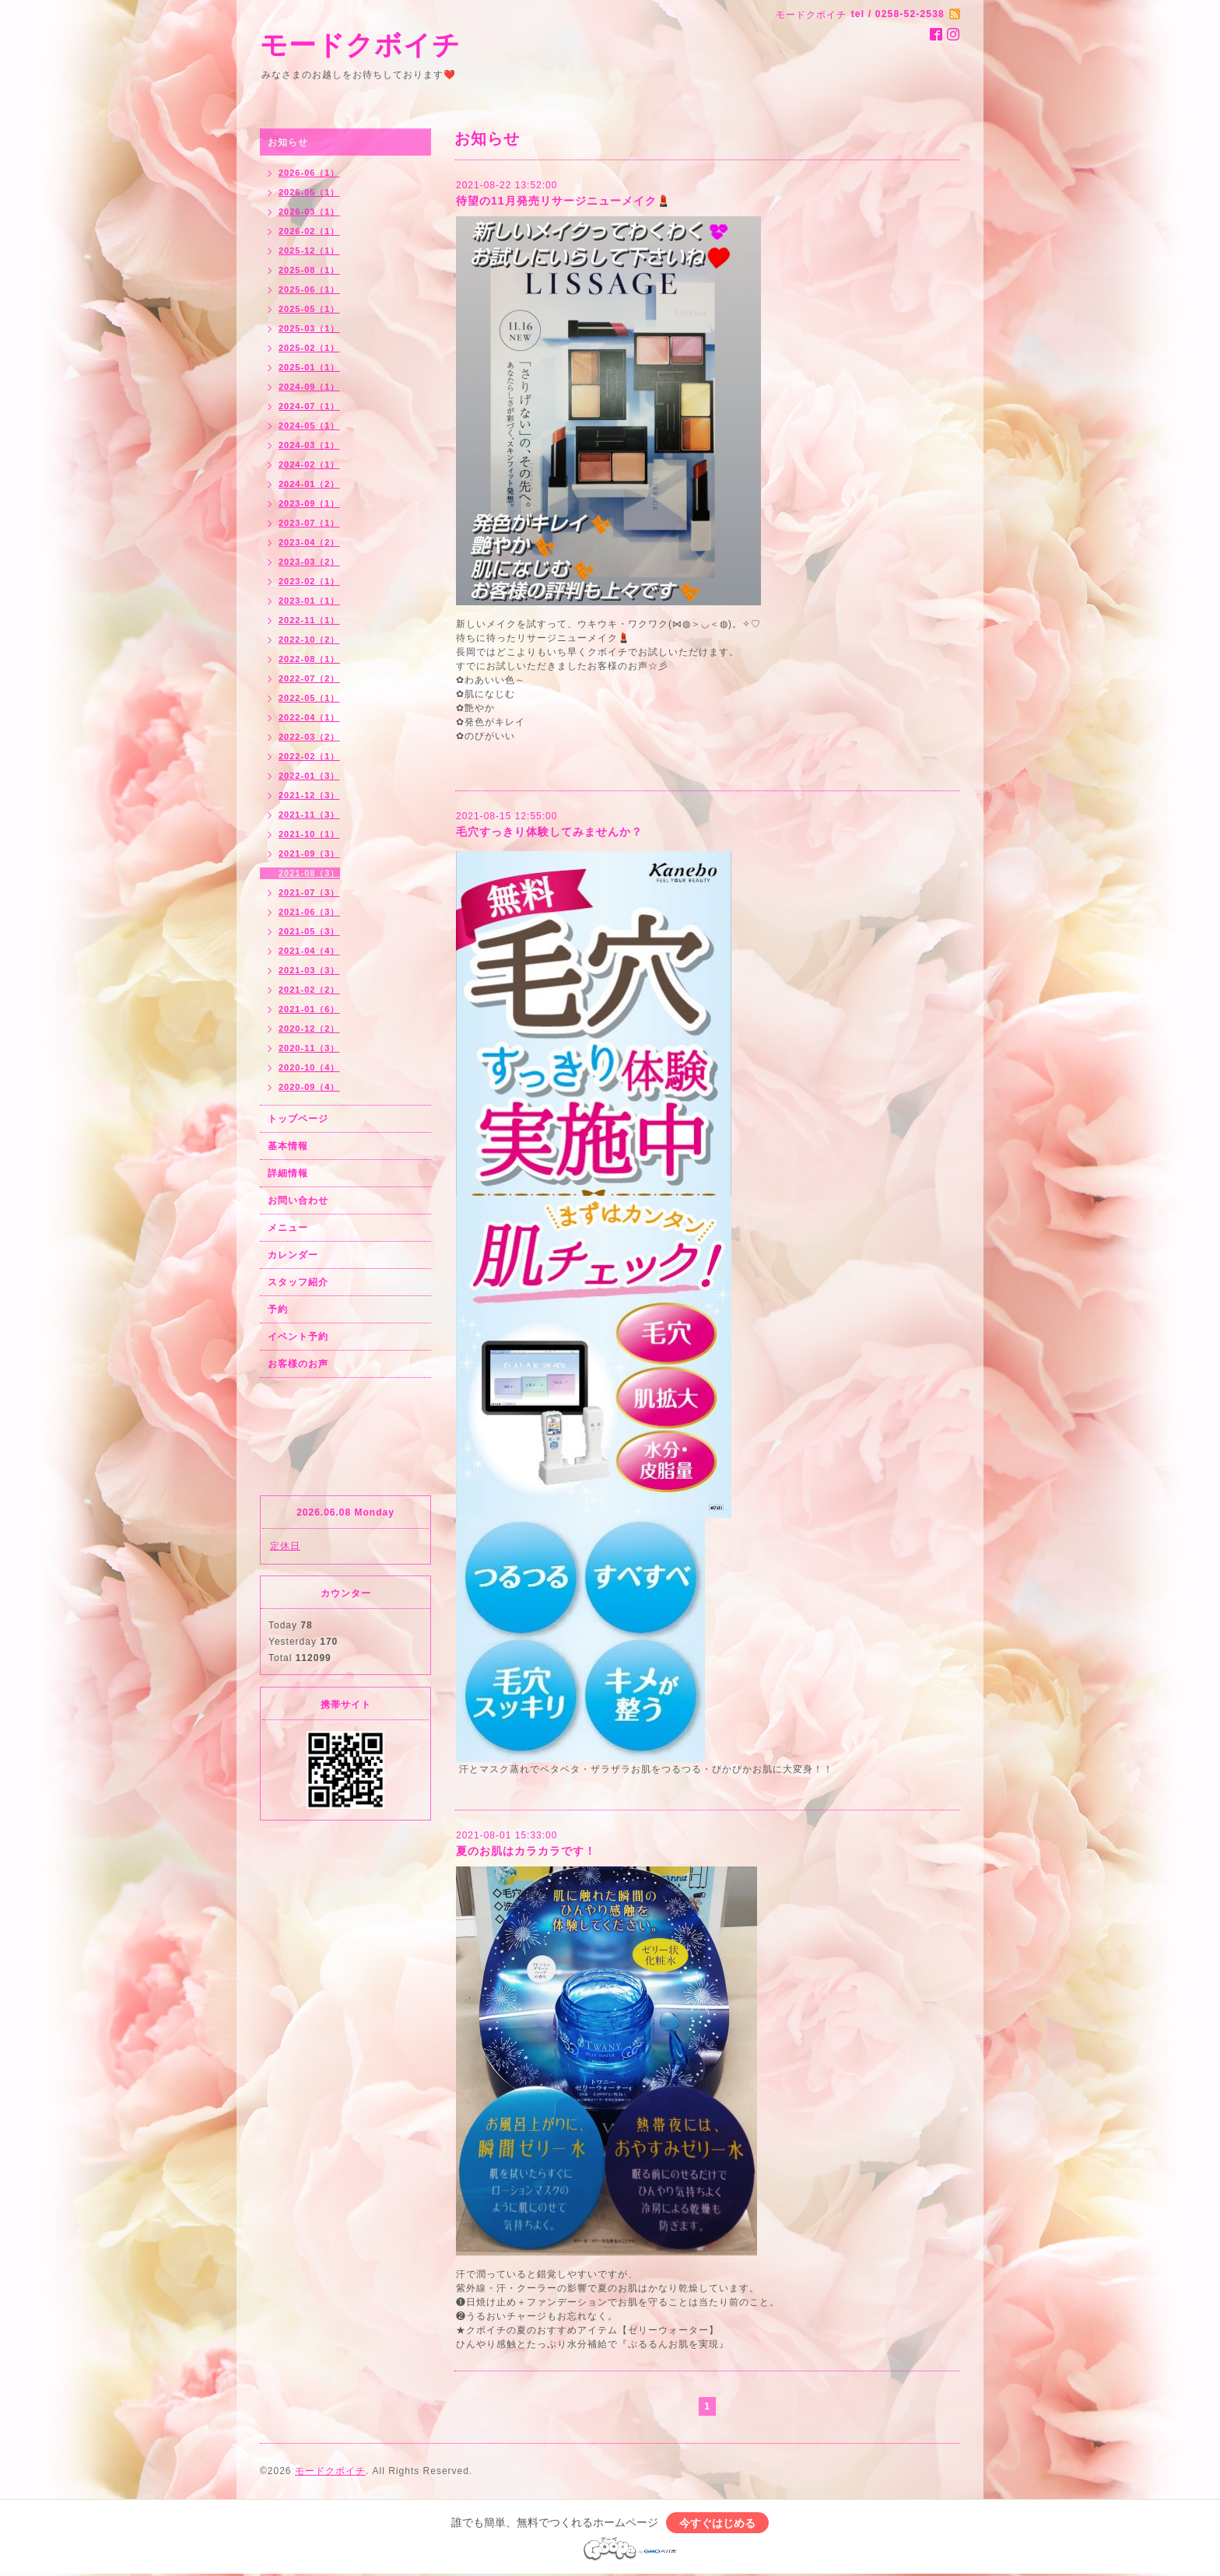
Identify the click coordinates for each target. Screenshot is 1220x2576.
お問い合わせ (298, 1200)
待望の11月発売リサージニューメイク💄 (563, 201)
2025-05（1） (309, 309)
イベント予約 (298, 1336)
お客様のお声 (298, 1363)
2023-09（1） (309, 503)
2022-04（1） (309, 717)
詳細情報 (288, 1173)
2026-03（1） (309, 211)
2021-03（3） (309, 970)
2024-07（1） (309, 406)
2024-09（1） (309, 386)
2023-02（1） (309, 581)
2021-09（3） (309, 853)
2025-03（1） (309, 328)
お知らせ (288, 142)
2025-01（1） (309, 367)
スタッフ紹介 (298, 1282)
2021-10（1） (309, 834)
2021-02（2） (309, 989)
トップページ (298, 1118)
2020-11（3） (309, 1048)
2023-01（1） (309, 600)
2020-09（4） (309, 1087)
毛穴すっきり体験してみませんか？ (549, 831)
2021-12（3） (309, 795)
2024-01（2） (309, 484)
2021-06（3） (309, 911)
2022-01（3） (309, 775)
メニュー (288, 1227)
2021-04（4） (309, 950)
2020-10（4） (309, 1067)
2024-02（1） (309, 464)
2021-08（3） (309, 873)
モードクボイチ (360, 45)
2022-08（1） (309, 659)
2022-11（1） (309, 620)
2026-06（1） (309, 172)
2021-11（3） (309, 814)
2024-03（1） (309, 445)
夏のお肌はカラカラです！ (526, 1851)
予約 (278, 1309)
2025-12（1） (309, 250)
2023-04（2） (309, 542)
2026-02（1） (309, 231)
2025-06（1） (309, 289)
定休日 (285, 1545)
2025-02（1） (309, 347)
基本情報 (288, 1146)
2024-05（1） (309, 425)
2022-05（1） (309, 698)
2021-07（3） (309, 892)
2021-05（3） (309, 931)
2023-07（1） (309, 522)
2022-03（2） (309, 736)
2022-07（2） (309, 678)
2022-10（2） (309, 639)
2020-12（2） (309, 1028)
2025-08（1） (309, 270)
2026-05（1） (309, 192)
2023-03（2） (309, 561)
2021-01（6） (309, 1009)
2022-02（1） (309, 756)
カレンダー (293, 1254)
